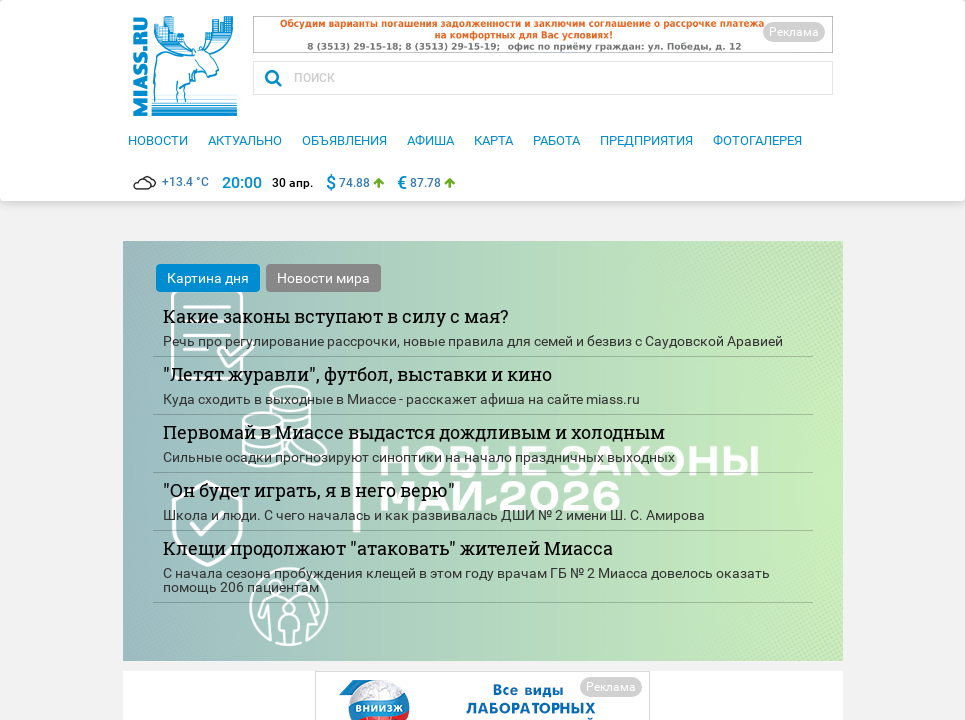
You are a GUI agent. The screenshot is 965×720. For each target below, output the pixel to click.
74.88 (354, 183)
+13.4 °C (171, 182)
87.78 (425, 183)
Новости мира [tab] (323, 278)
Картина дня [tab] (208, 278)
